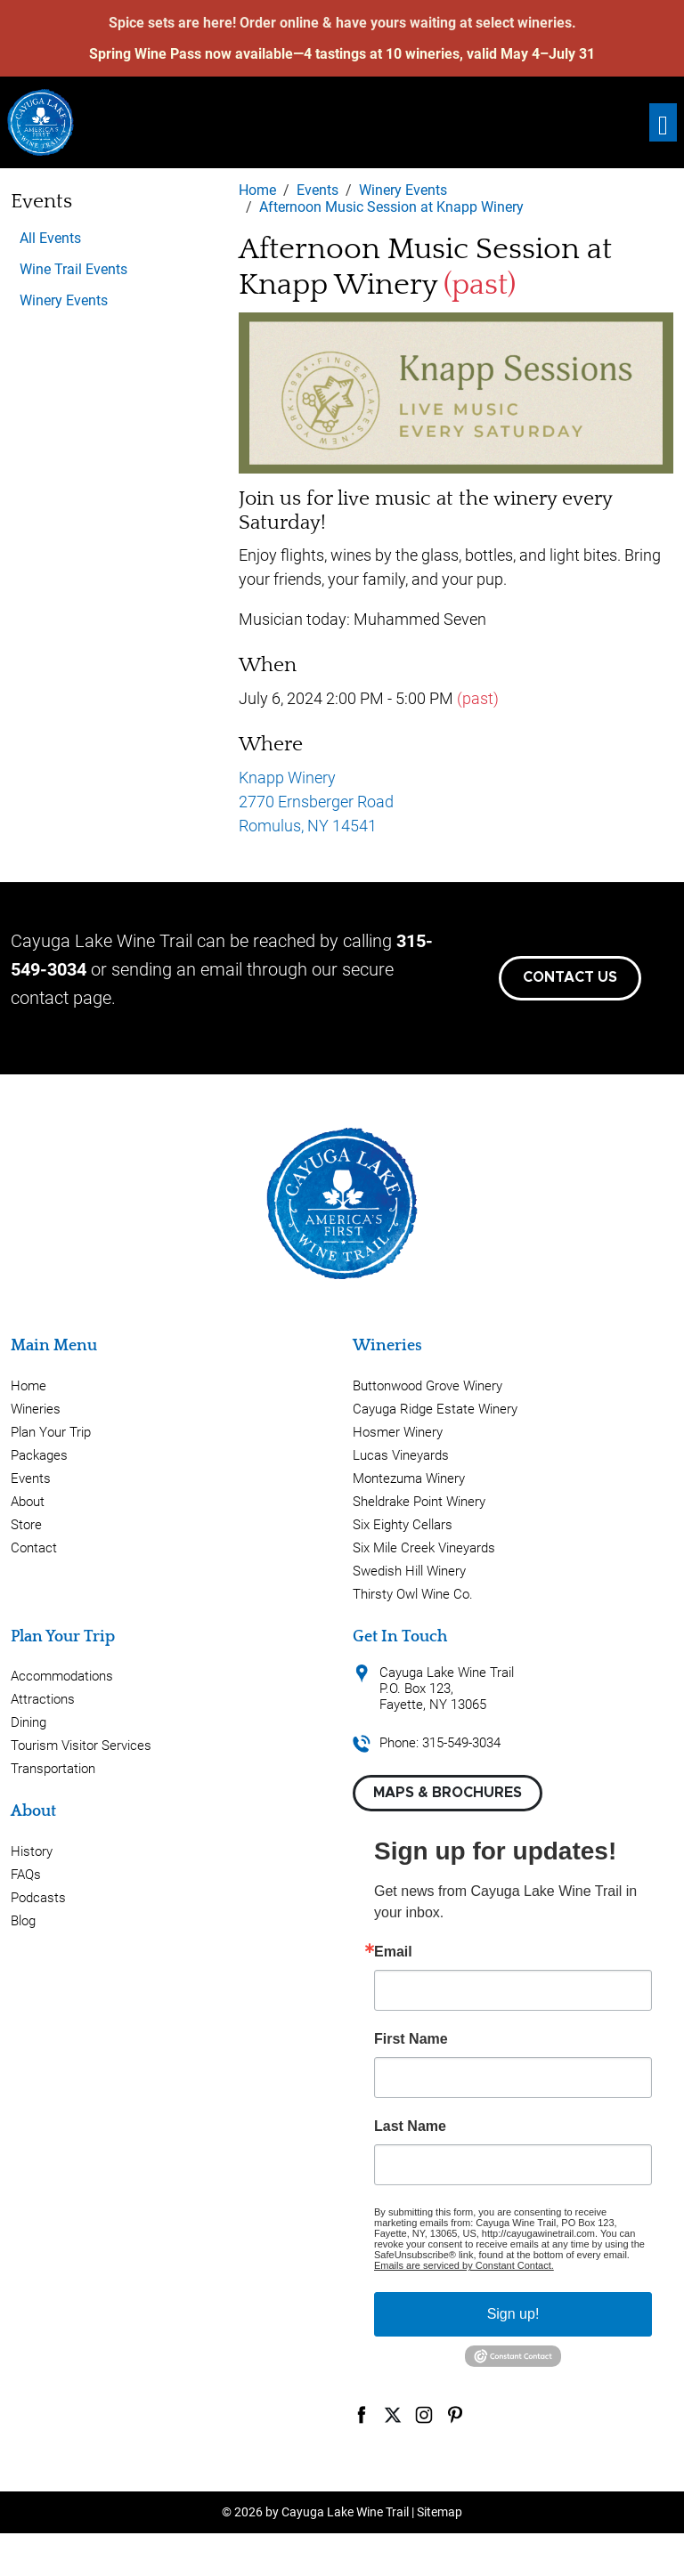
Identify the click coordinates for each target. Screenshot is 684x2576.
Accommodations (62, 1676)
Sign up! (513, 2313)
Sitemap (439, 2512)
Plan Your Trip (51, 1432)
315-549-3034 (461, 1743)
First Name (411, 2039)
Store (26, 1525)
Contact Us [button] (570, 977)
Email (393, 1952)
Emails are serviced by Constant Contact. (464, 2265)
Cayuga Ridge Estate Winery (435, 1409)
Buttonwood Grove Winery (427, 1386)
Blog (23, 1921)
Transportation (53, 1769)
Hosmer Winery (398, 1432)
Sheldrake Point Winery (419, 1502)
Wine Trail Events (73, 269)
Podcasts (38, 1898)
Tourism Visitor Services (81, 1746)
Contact (34, 1548)
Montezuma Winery (409, 1478)
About (28, 1502)
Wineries (36, 1409)
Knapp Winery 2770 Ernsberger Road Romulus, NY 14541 (316, 801)
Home (28, 1386)
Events (31, 1478)
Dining (28, 1722)
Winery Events (64, 300)
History (32, 1851)
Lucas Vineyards (401, 1455)
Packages (39, 1455)
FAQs (26, 1875)
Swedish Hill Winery (409, 1571)
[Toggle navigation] (663, 122)
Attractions (43, 1699)
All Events (50, 238)
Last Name (410, 2126)
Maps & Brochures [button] (447, 1793)
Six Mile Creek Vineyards (424, 1548)
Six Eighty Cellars (402, 1525)
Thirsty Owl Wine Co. (413, 1594)
